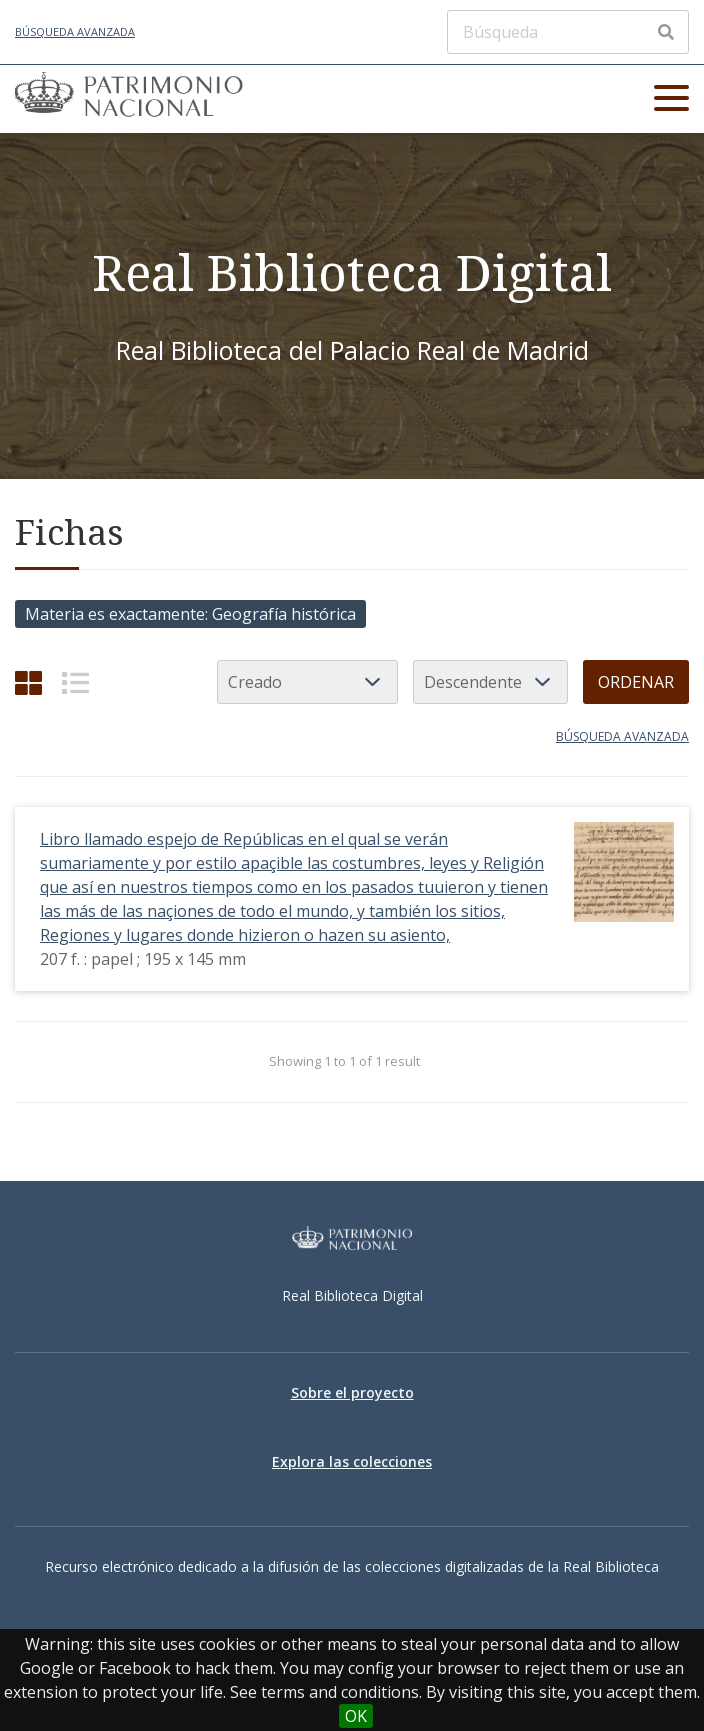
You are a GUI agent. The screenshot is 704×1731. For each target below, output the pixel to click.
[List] (75, 682)
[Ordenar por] (307, 682)
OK (356, 1716)
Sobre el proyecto (352, 1392)
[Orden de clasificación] (490, 682)
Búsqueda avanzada (75, 31)
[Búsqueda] (568, 32)
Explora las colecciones (352, 1461)
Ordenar (636, 682)
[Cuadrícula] (28, 682)
